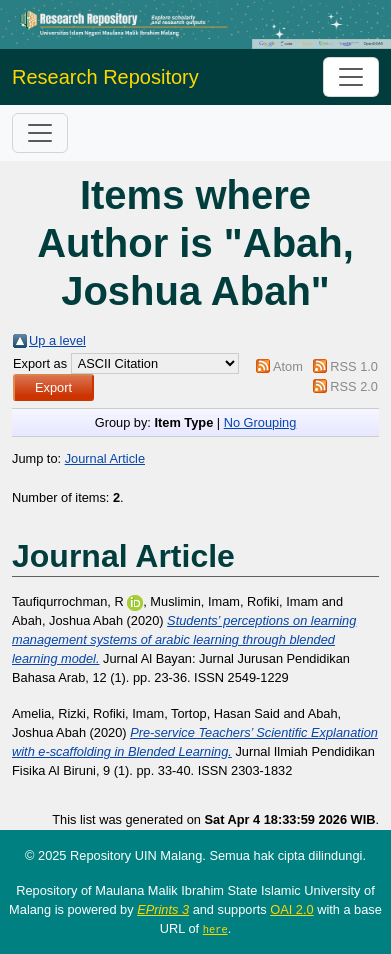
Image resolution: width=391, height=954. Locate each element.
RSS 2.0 (354, 386)
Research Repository (105, 77)
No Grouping (260, 422)
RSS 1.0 (354, 366)
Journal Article (105, 458)
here (215, 929)
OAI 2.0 (291, 909)
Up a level (57, 340)
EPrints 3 (163, 909)
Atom (288, 366)
